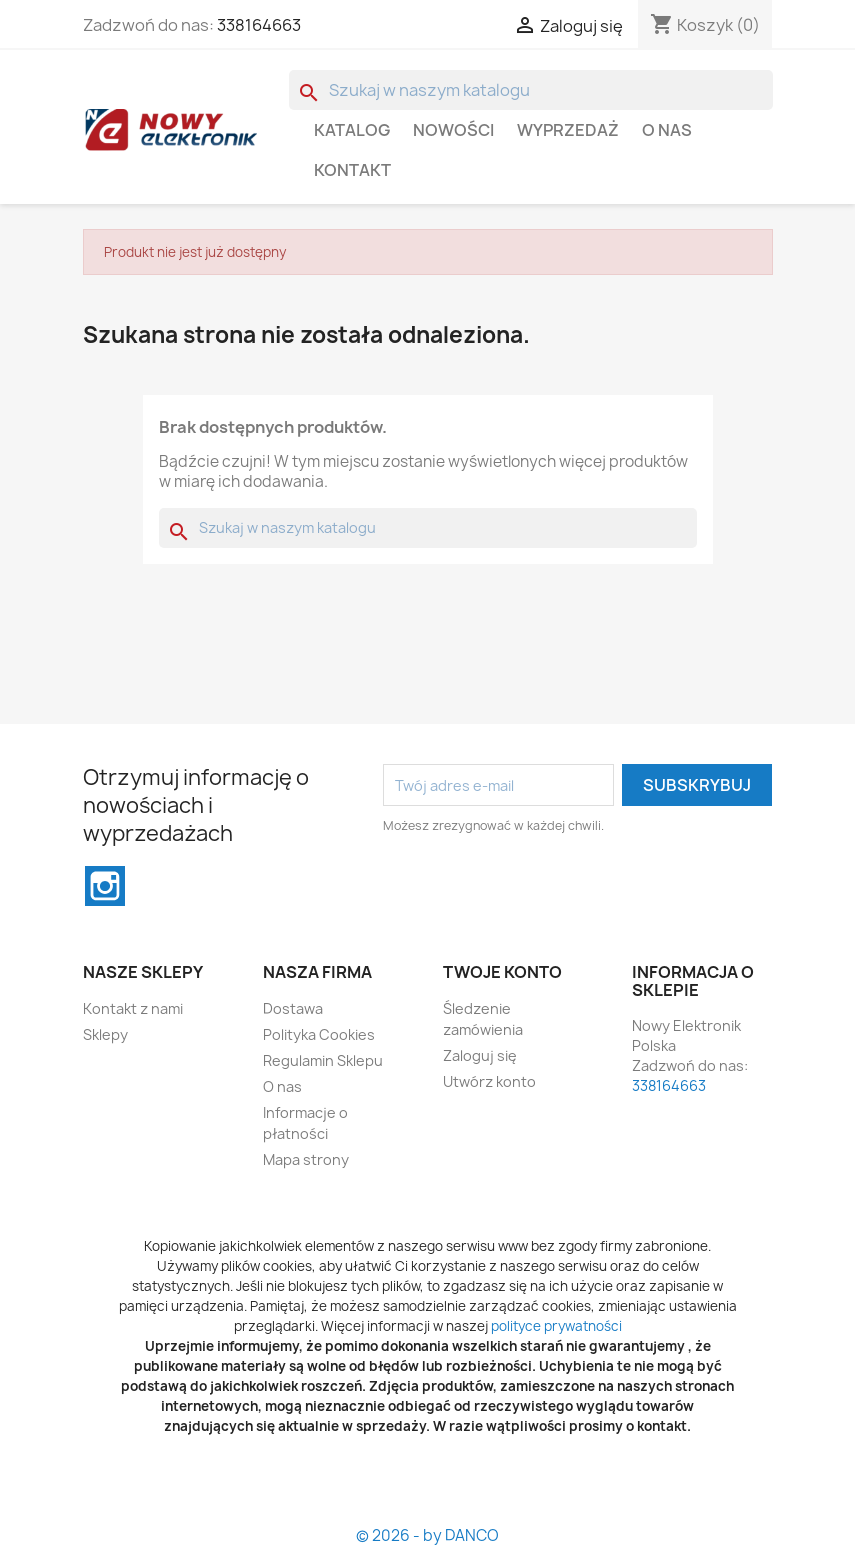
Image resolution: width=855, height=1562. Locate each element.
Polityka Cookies (319, 1034)
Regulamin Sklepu (323, 1060)
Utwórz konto (489, 1081)
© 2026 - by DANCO (427, 1535)
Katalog (352, 130)
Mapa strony (306, 1159)
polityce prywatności (556, 1326)
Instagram (105, 886)
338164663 (259, 25)
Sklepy (105, 1034)
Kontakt (352, 170)
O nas (667, 130)
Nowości (453, 130)
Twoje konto (502, 972)
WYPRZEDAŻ (568, 130)
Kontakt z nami (133, 1008)
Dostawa (293, 1008)
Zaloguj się (480, 1055)
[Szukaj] (531, 90)
